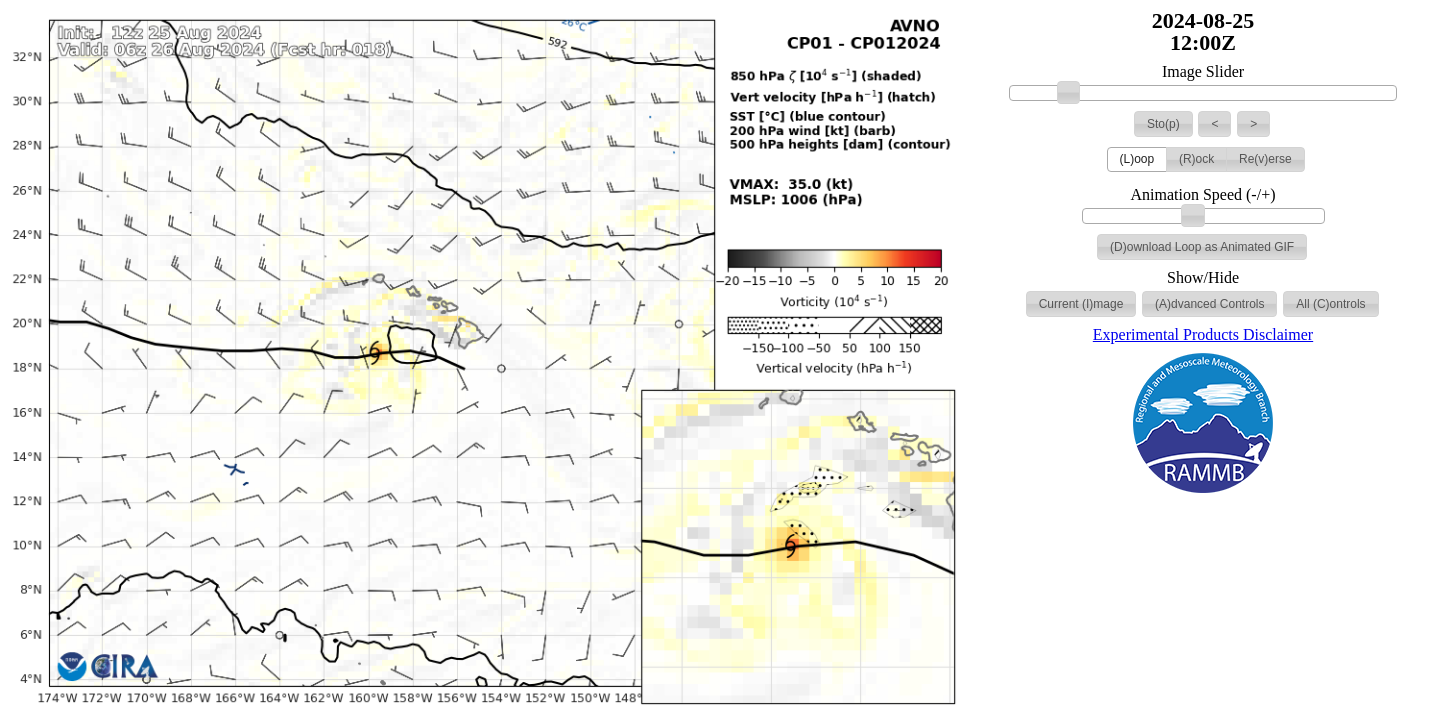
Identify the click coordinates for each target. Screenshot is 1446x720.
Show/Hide (1203, 278)
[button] (1163, 124)
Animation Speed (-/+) (1203, 195)
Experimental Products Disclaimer (1203, 334)
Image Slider (1203, 72)
